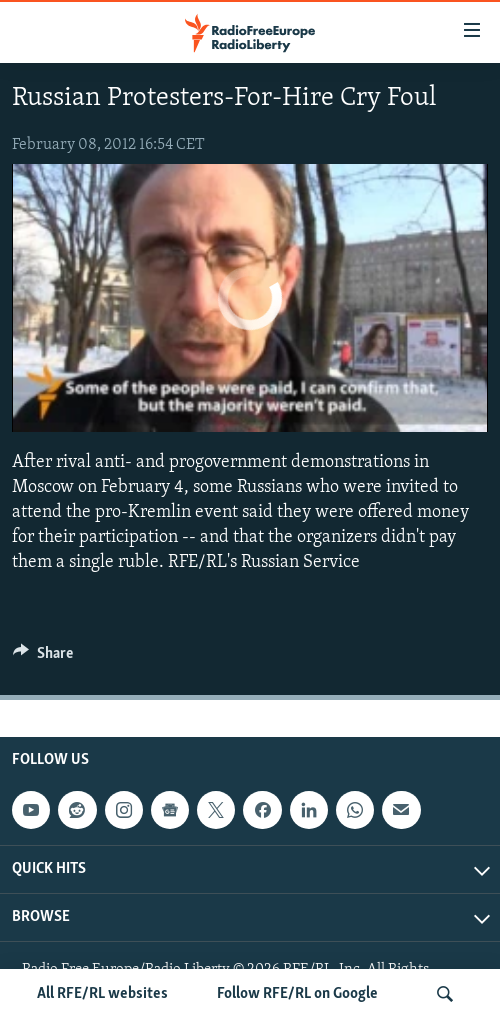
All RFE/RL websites (102, 994)
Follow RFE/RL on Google (297, 994)
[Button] (43, 658)
